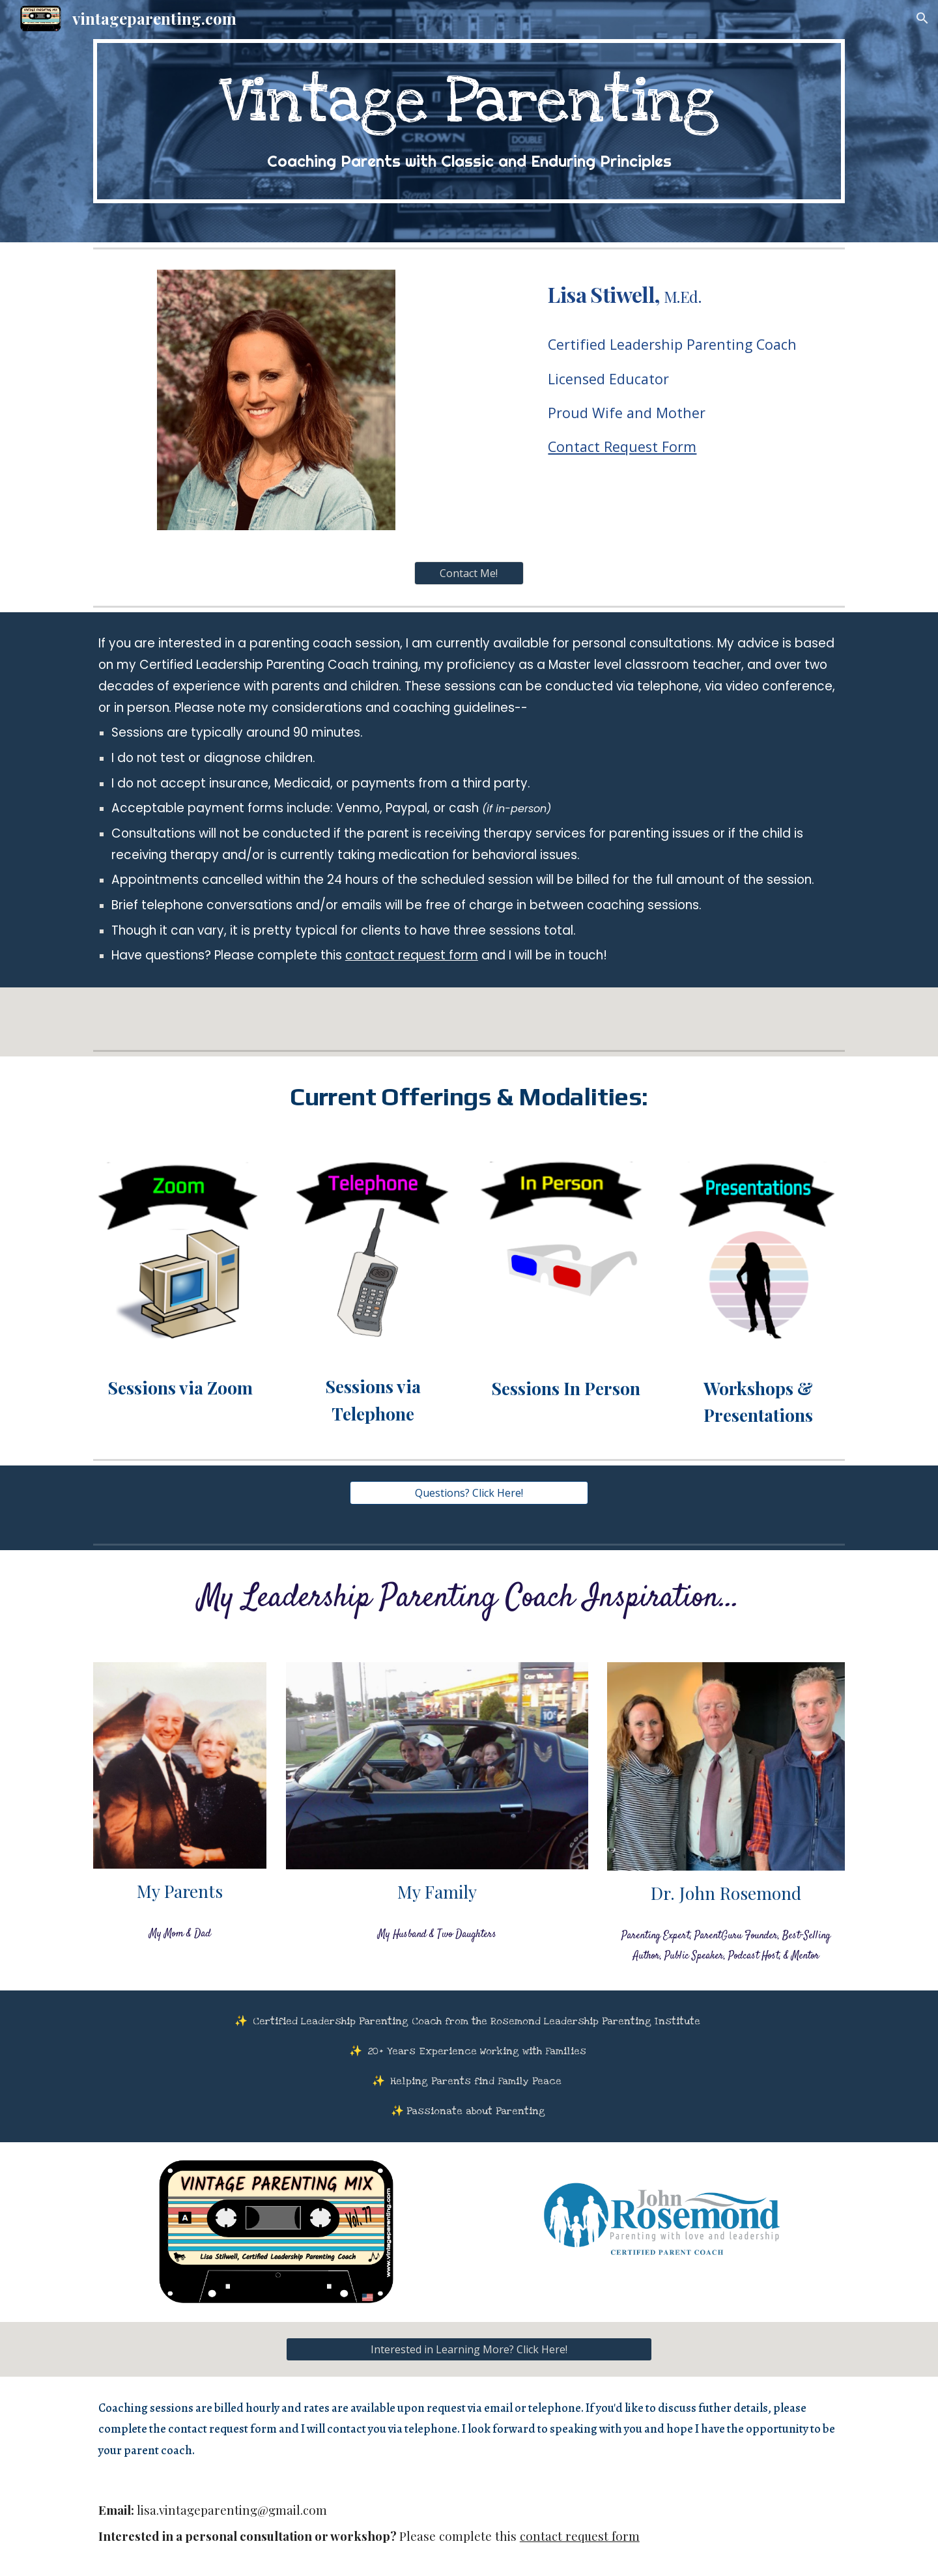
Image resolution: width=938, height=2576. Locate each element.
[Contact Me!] (469, 573)
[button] (922, 18)
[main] (469, 121)
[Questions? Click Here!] (468, 1492)
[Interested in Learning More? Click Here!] (469, 2349)
